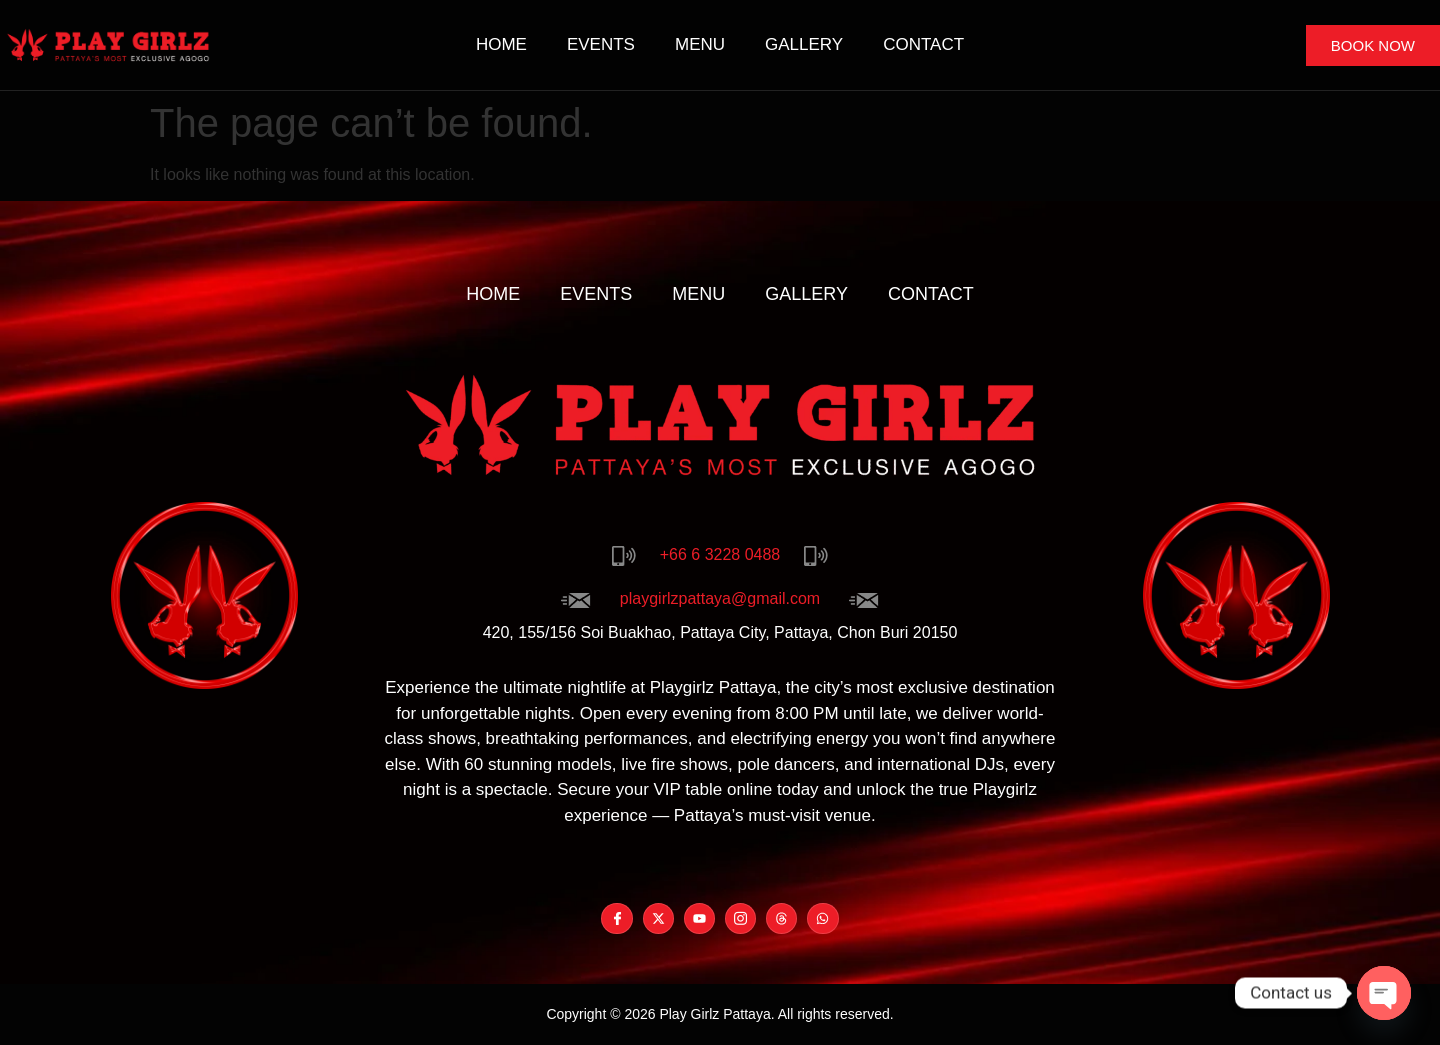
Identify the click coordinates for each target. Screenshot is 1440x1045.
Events (601, 44)
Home (501, 44)
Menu (700, 44)
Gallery (804, 44)
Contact (923, 44)
